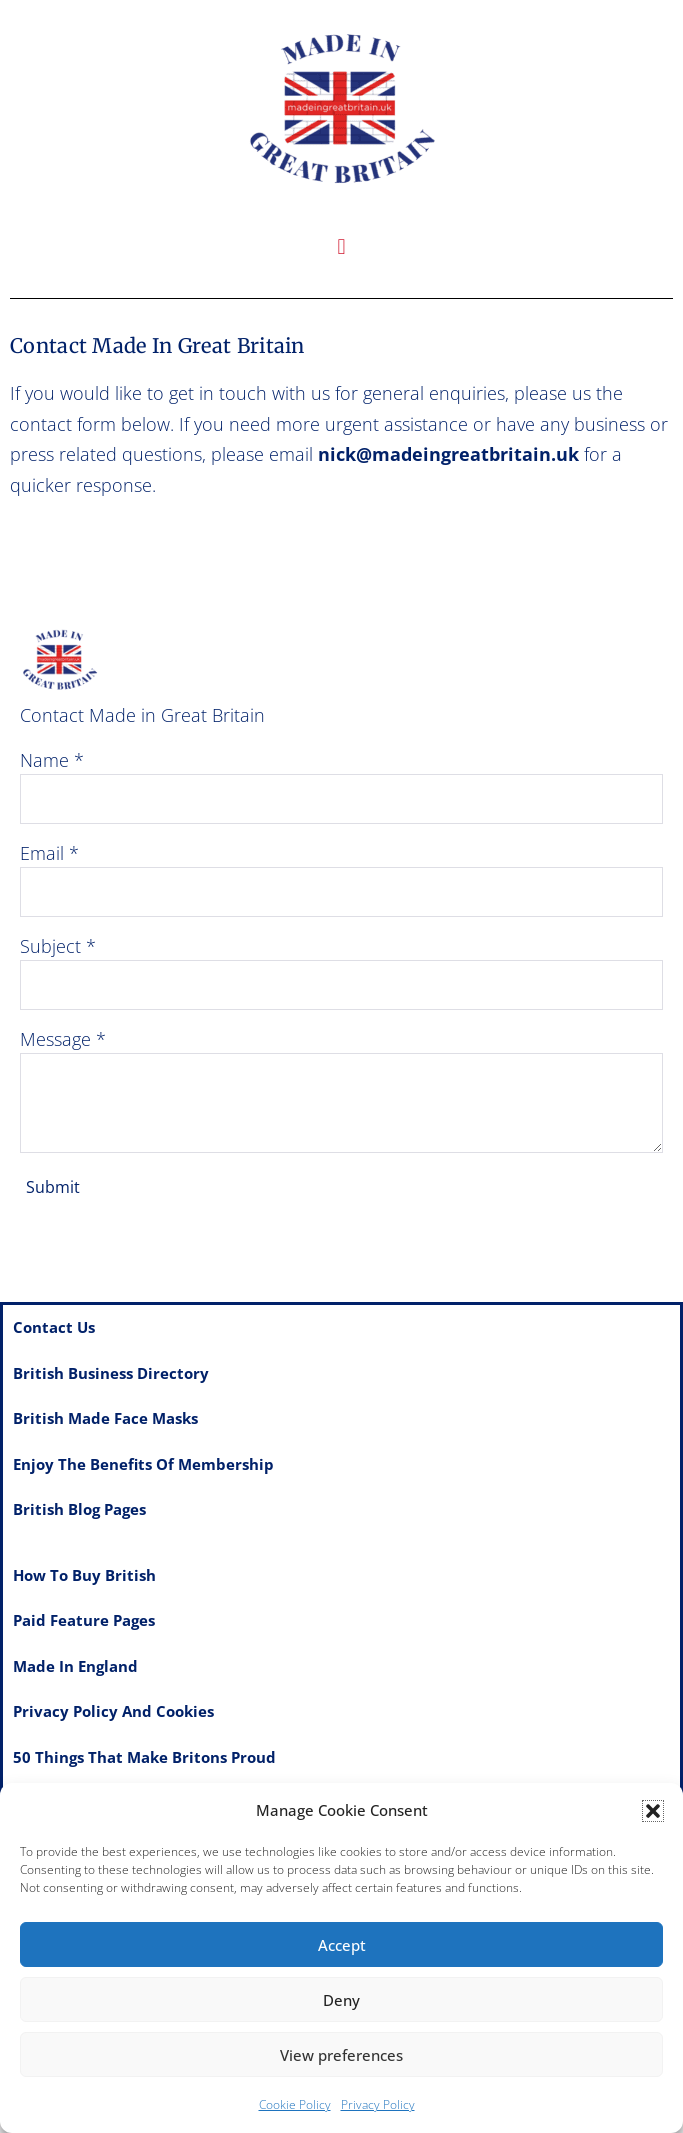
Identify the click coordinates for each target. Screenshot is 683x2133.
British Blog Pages (79, 1509)
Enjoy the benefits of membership (143, 1464)
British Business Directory (111, 1373)
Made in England (75, 1666)
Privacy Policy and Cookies (113, 1711)
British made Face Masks (105, 1418)
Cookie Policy (295, 2104)
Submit (53, 1187)
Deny (341, 2000)
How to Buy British (84, 1575)
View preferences (341, 2055)
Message (55, 1039)
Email (42, 853)
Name (44, 760)
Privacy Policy (378, 2104)
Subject (50, 946)
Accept (342, 1945)
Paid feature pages (84, 1620)
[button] (653, 1811)
